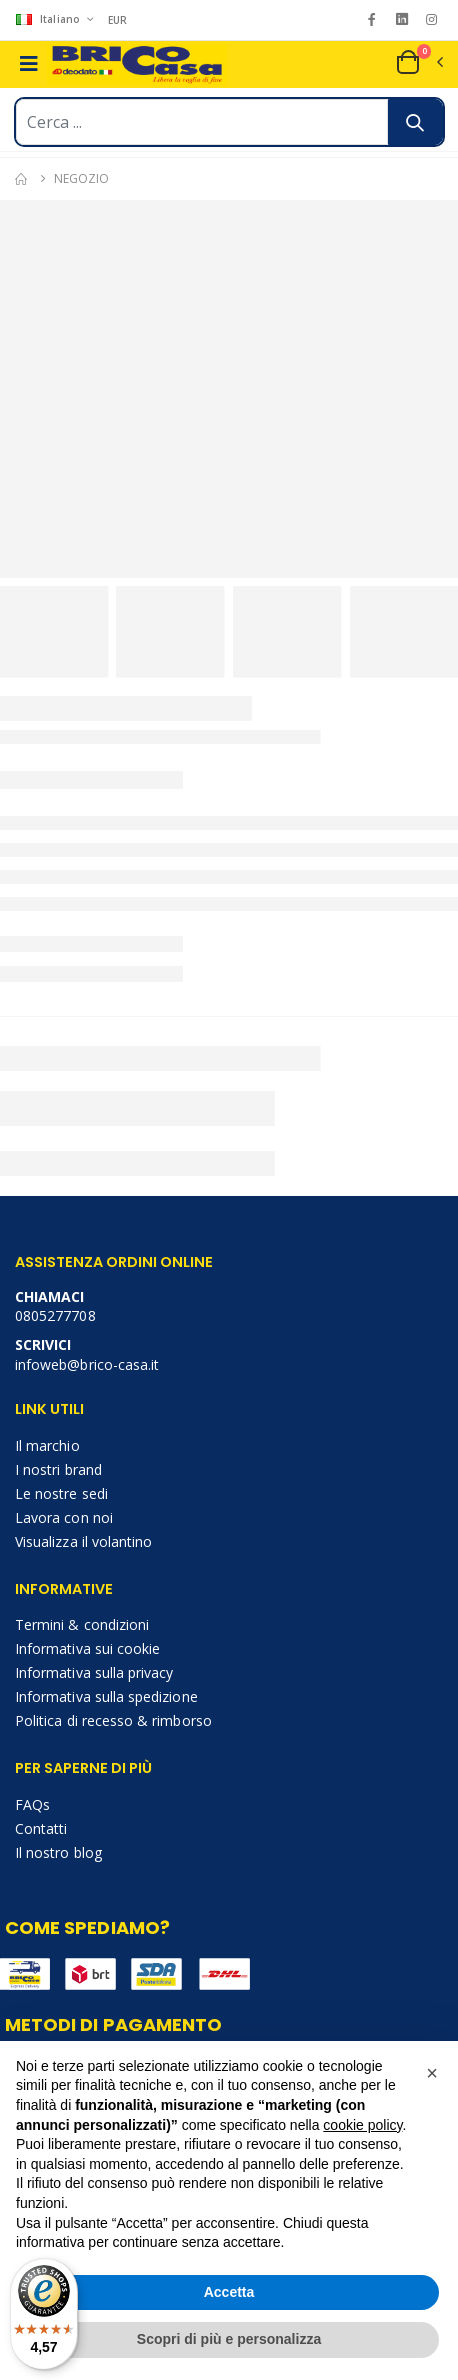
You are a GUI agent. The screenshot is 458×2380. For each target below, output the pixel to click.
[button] (418, 62)
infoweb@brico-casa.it (87, 1364)
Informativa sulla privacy (94, 1672)
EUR (118, 20)
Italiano (49, 19)
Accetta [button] (229, 2292)
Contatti (41, 1828)
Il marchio (47, 1445)
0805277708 (55, 1315)
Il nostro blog (58, 1852)
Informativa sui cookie (87, 1648)
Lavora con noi (64, 1517)
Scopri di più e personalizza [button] (229, 2339)
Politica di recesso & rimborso (113, 1720)
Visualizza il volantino (83, 1541)
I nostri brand (58, 1469)
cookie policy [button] (362, 2125)
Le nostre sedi (61, 1493)
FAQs (32, 1804)
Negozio (81, 178)
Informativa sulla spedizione (106, 1696)
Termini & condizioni (82, 1624)
